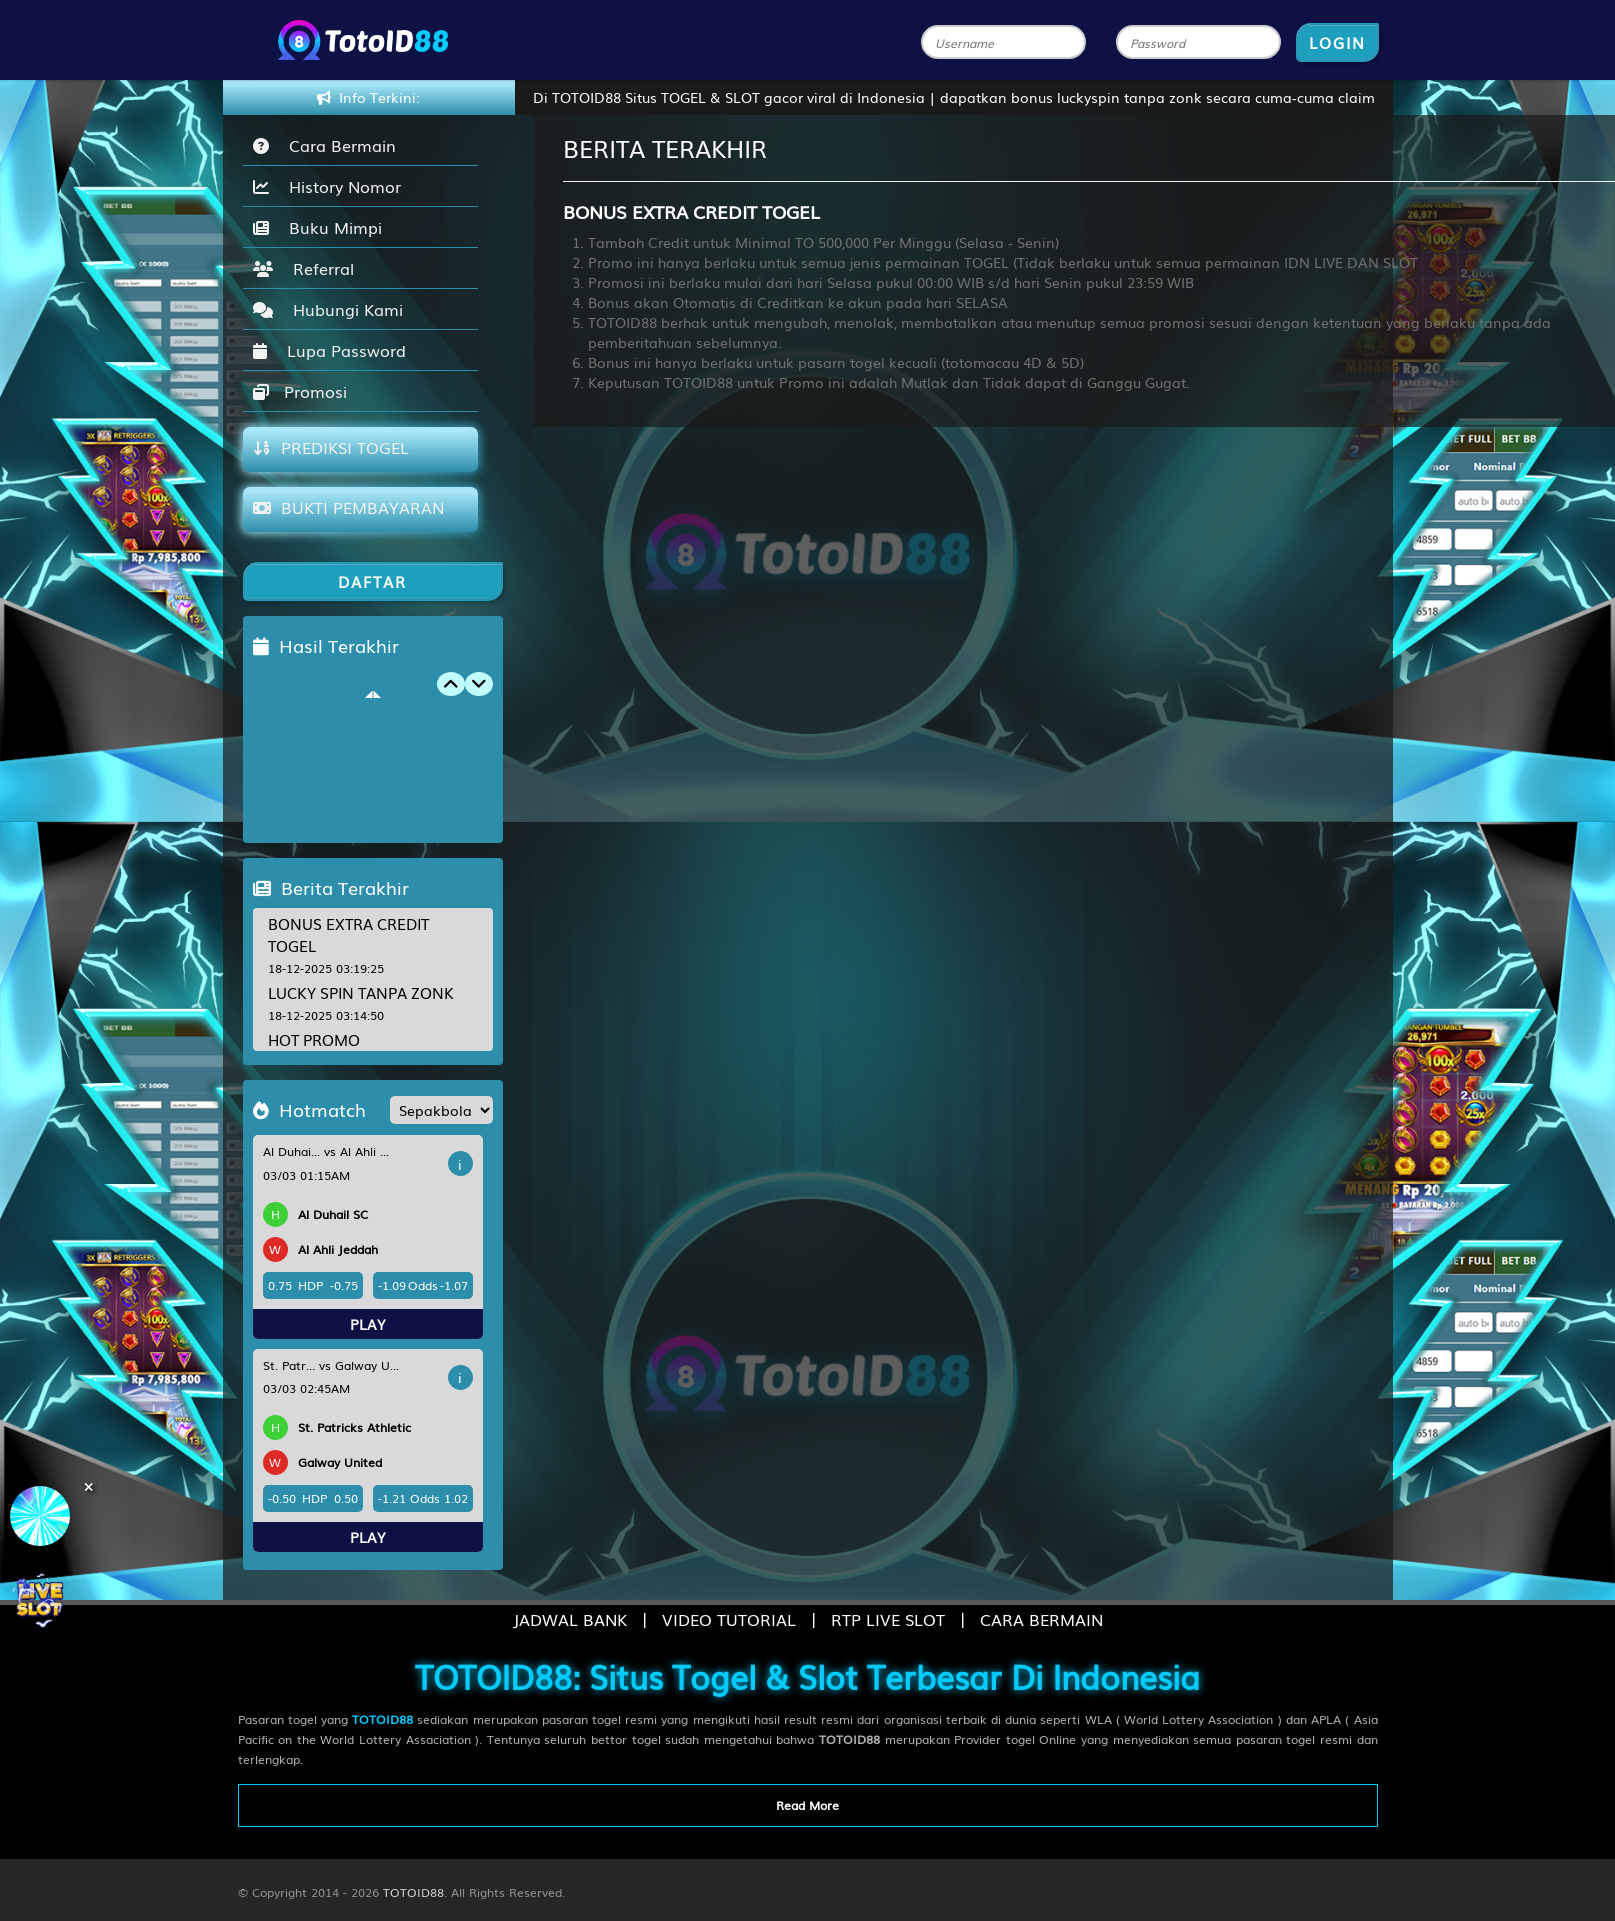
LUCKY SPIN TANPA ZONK (361, 992)
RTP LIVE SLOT (888, 1619)
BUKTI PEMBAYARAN (348, 507)
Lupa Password (329, 350)
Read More (807, 1805)
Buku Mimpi (317, 227)
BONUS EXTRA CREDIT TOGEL (348, 933)
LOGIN (1337, 42)
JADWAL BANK (570, 1619)
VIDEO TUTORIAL (729, 1619)
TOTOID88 (413, 1892)
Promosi (300, 391)
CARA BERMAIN (1041, 1619)
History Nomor (327, 186)
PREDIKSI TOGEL (331, 447)
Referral (303, 268)
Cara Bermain (324, 145)
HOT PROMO (314, 1039)
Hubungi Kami (328, 309)
